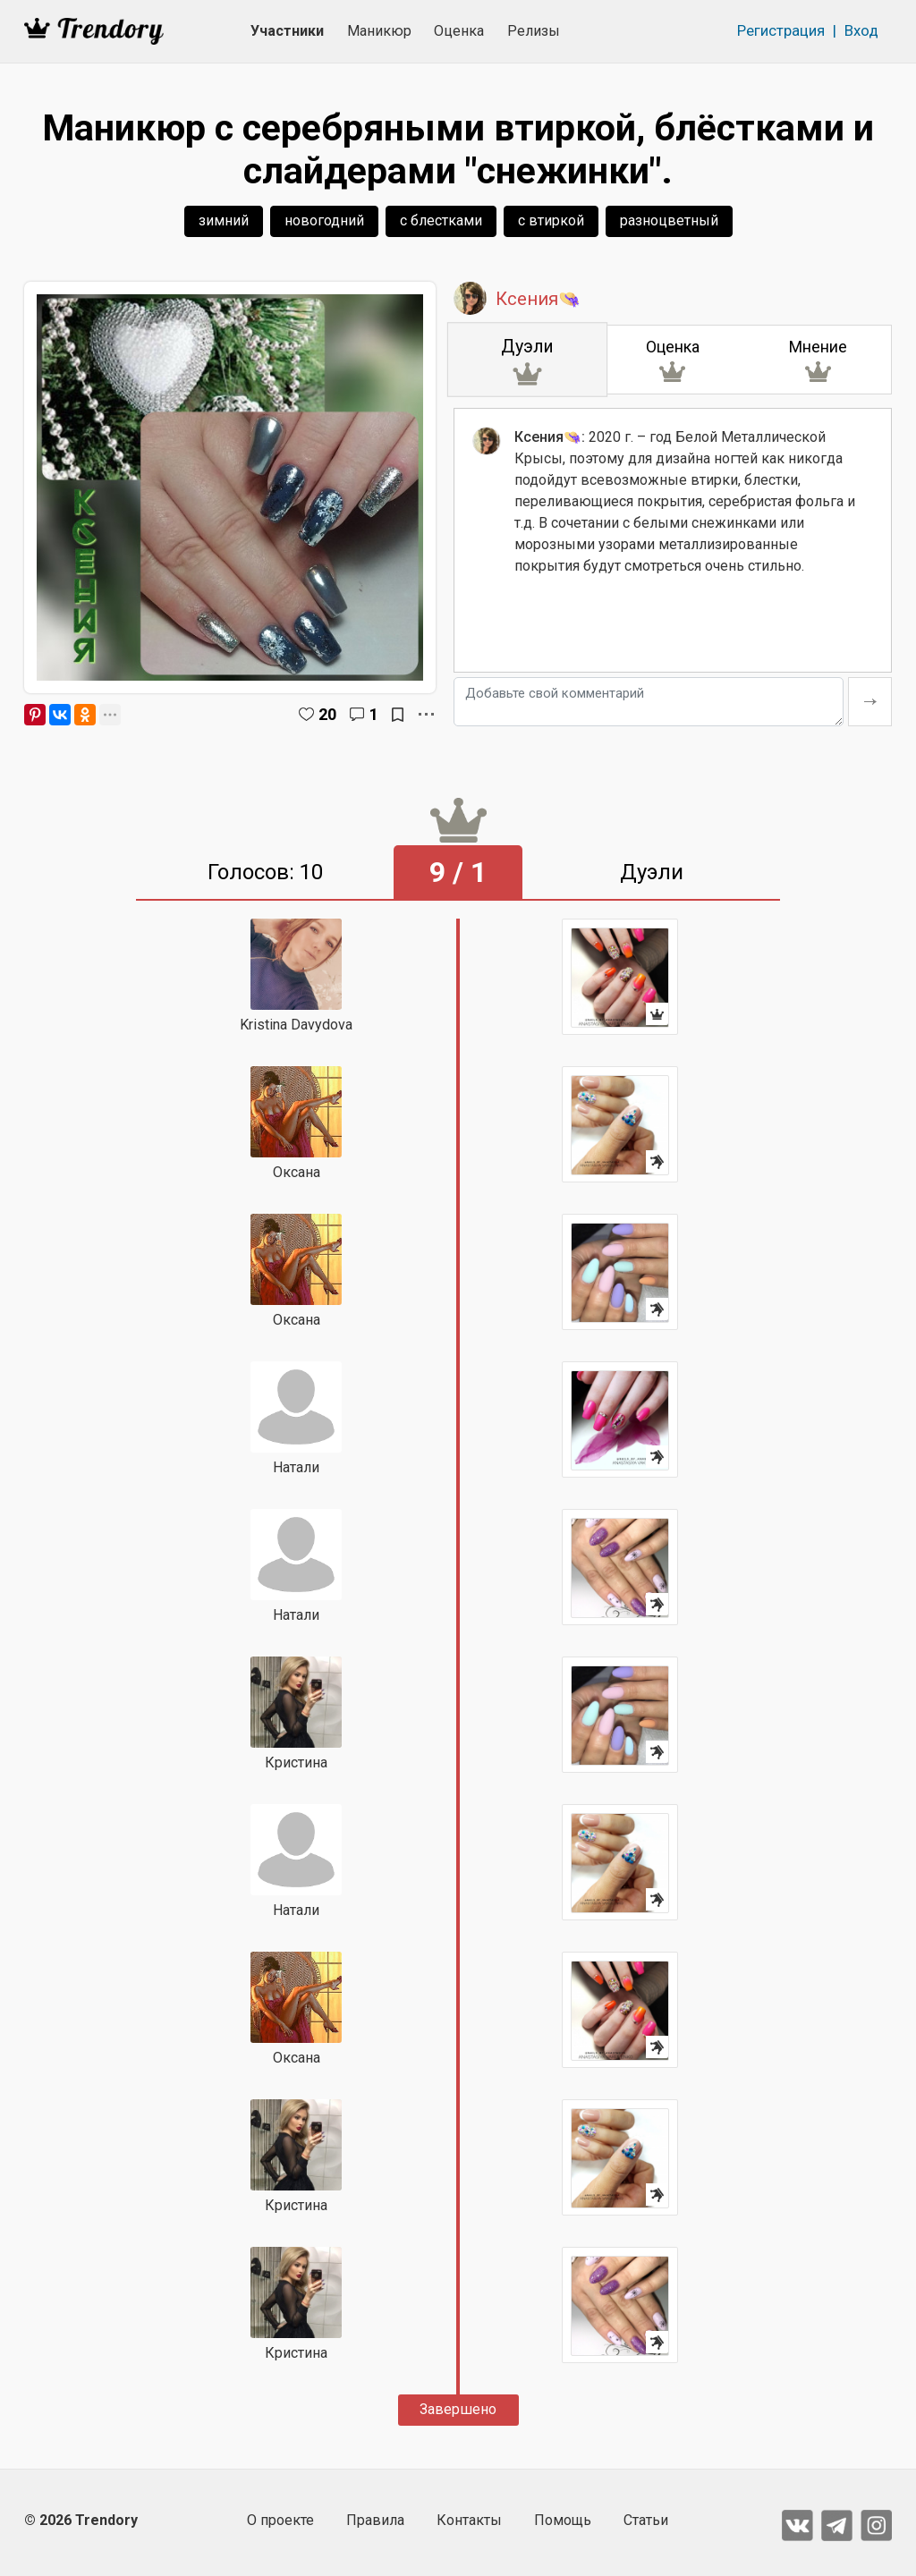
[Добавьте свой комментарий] (649, 701)
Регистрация (781, 30)
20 (327, 714)
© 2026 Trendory (81, 2520)
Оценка (459, 30)
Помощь (562, 2520)
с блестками (441, 220)
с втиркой (551, 220)
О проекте (280, 2520)
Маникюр (379, 30)
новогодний (324, 220)
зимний (224, 220)
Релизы (533, 30)
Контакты (469, 2520)
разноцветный (669, 220)
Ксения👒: (549, 438)
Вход (861, 30)
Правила (375, 2520)
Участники (287, 30)
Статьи (645, 2520)
